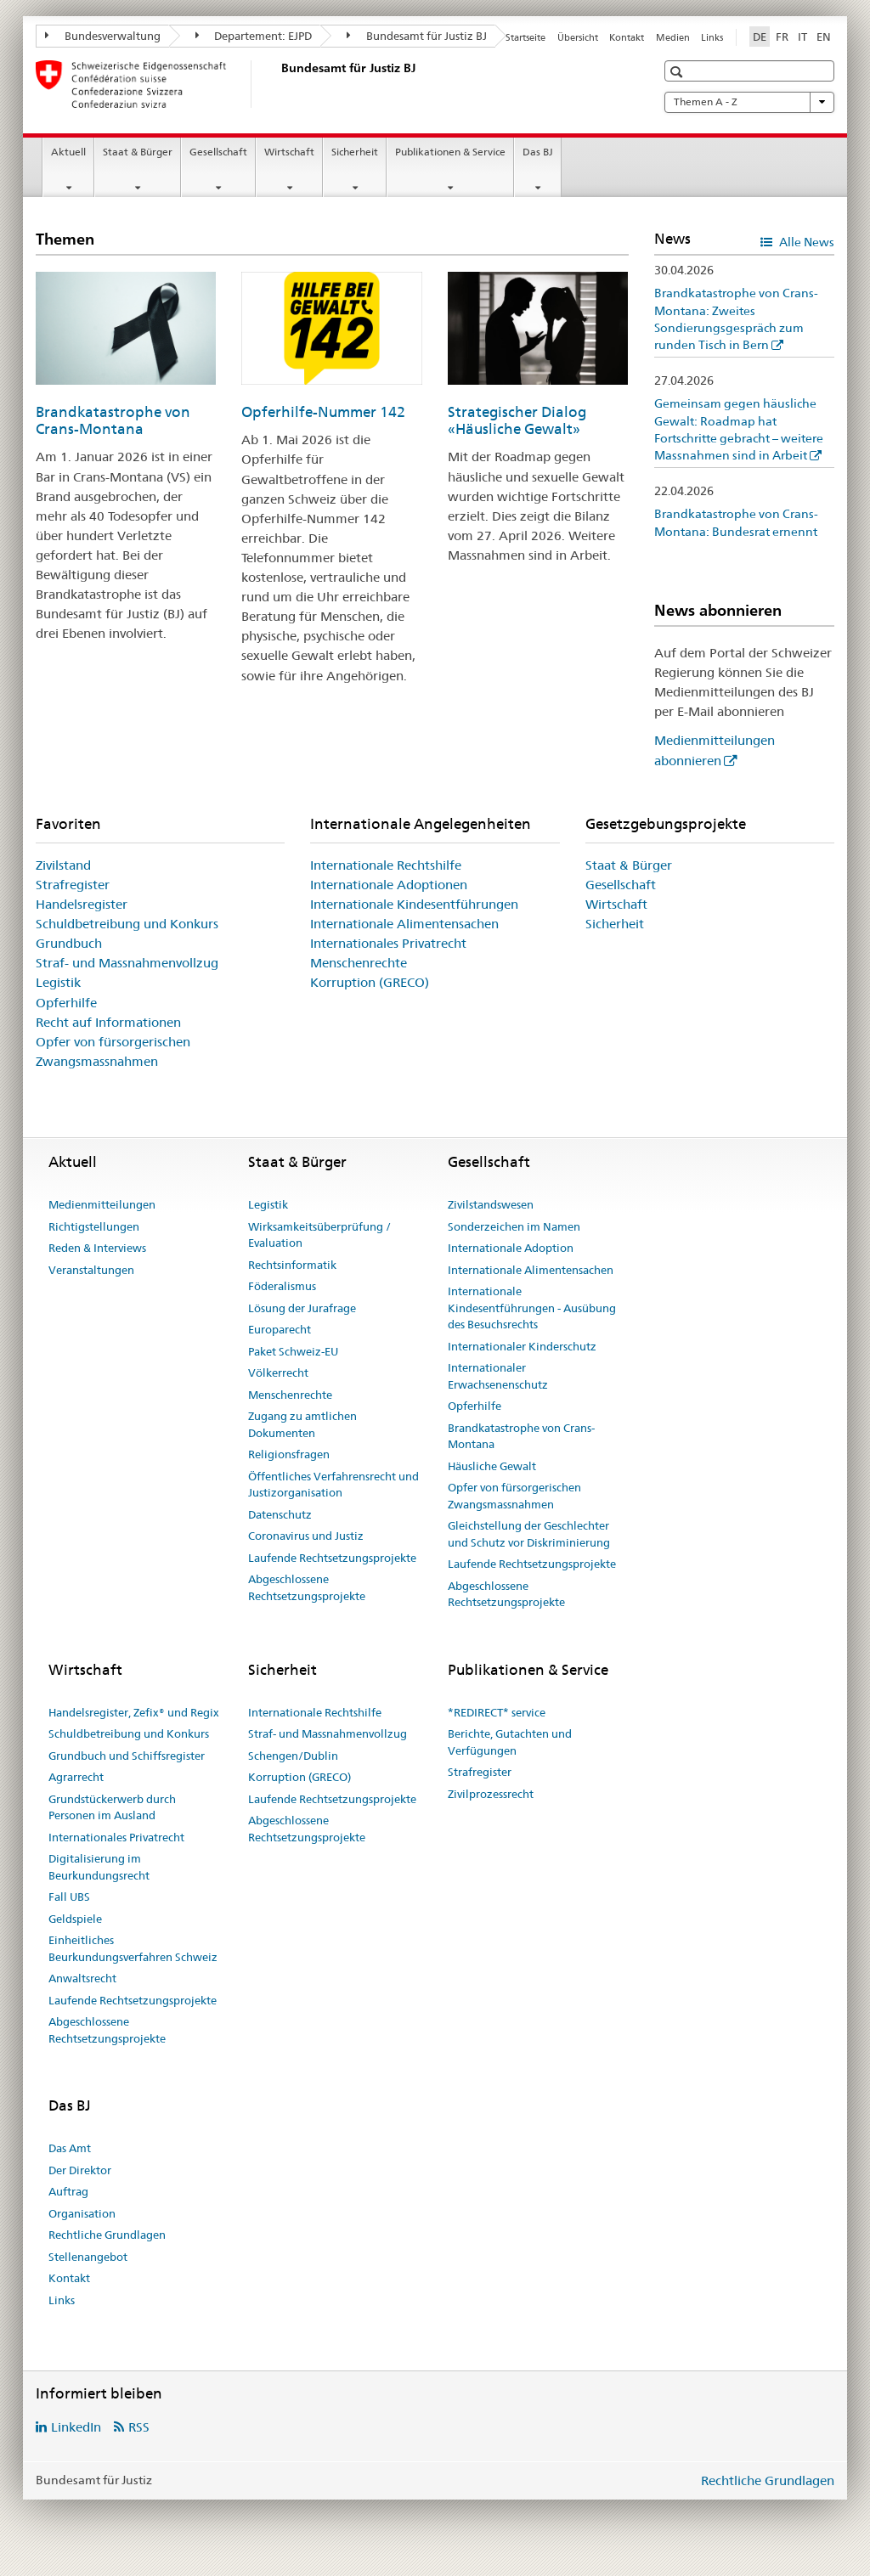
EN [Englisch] (823, 36)
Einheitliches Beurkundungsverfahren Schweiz (133, 1948)
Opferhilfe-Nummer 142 (323, 411)
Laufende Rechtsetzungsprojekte (332, 1557)
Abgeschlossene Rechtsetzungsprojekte (306, 1587)
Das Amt (69, 2148)
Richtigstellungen (93, 1226)
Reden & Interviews (97, 1247)
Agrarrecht (76, 1777)
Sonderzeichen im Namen (514, 1226)
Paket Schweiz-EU (293, 1351)
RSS (139, 2427)
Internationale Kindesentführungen (414, 904)
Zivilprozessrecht (491, 1794)
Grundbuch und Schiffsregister (126, 1755)
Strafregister (73, 885)
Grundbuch (69, 943)
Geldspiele (75, 1918)
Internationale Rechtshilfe (385, 865)
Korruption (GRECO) (369, 982)
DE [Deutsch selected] (759, 36)
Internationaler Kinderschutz (522, 1346)
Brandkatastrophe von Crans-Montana (113, 420)
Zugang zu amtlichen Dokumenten (302, 1424)
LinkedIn (76, 2427)
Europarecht (279, 1329)
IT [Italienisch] (802, 36)
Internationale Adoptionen (388, 885)
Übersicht (577, 37)
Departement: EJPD (254, 35)
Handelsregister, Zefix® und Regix (133, 1712)
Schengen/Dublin (293, 1755)
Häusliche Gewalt (492, 1466)
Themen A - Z (749, 102)
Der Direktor (79, 2170)
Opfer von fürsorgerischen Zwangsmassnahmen (514, 1495)
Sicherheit (354, 151)
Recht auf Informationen (108, 1022)
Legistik (58, 982)
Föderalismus (282, 1286)
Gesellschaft (218, 151)
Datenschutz (280, 1514)
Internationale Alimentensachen (404, 924)
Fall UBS (69, 1896)
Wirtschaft (289, 151)
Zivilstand (63, 865)
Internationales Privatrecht (388, 943)
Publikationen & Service (450, 151)
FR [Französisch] (782, 36)
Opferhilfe (66, 1003)
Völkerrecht (278, 1372)
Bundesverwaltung (103, 35)
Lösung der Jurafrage (302, 1308)
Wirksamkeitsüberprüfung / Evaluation (319, 1235)
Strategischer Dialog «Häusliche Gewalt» (517, 420)
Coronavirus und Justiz (306, 1535)
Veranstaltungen (91, 1270)
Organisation (82, 2213)
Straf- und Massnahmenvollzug (127, 963)
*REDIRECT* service (496, 1712)
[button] (678, 71)
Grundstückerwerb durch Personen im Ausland (112, 1807)
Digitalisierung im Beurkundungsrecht (99, 1867)
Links (712, 37)
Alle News (805, 242)
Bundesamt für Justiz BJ (417, 35)
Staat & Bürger (137, 151)
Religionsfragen (289, 1454)
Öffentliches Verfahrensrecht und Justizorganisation (333, 1484)
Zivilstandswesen (491, 1204)
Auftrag (68, 2191)
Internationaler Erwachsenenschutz (498, 1376)
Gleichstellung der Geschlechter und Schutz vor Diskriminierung (529, 1534)
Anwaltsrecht (82, 1978)
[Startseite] (278, 84)
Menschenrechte (358, 963)
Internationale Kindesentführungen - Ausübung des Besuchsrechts (532, 1307)
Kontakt (626, 37)
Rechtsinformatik (292, 1264)
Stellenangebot (87, 2256)
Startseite (525, 37)
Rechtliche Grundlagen (107, 2234)
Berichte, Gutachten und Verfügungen (510, 1742)
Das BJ (538, 151)
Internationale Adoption (510, 1247)
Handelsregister (81, 904)
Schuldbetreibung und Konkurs (127, 924)
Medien (673, 37)
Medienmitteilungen (101, 1204)
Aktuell (68, 151)
